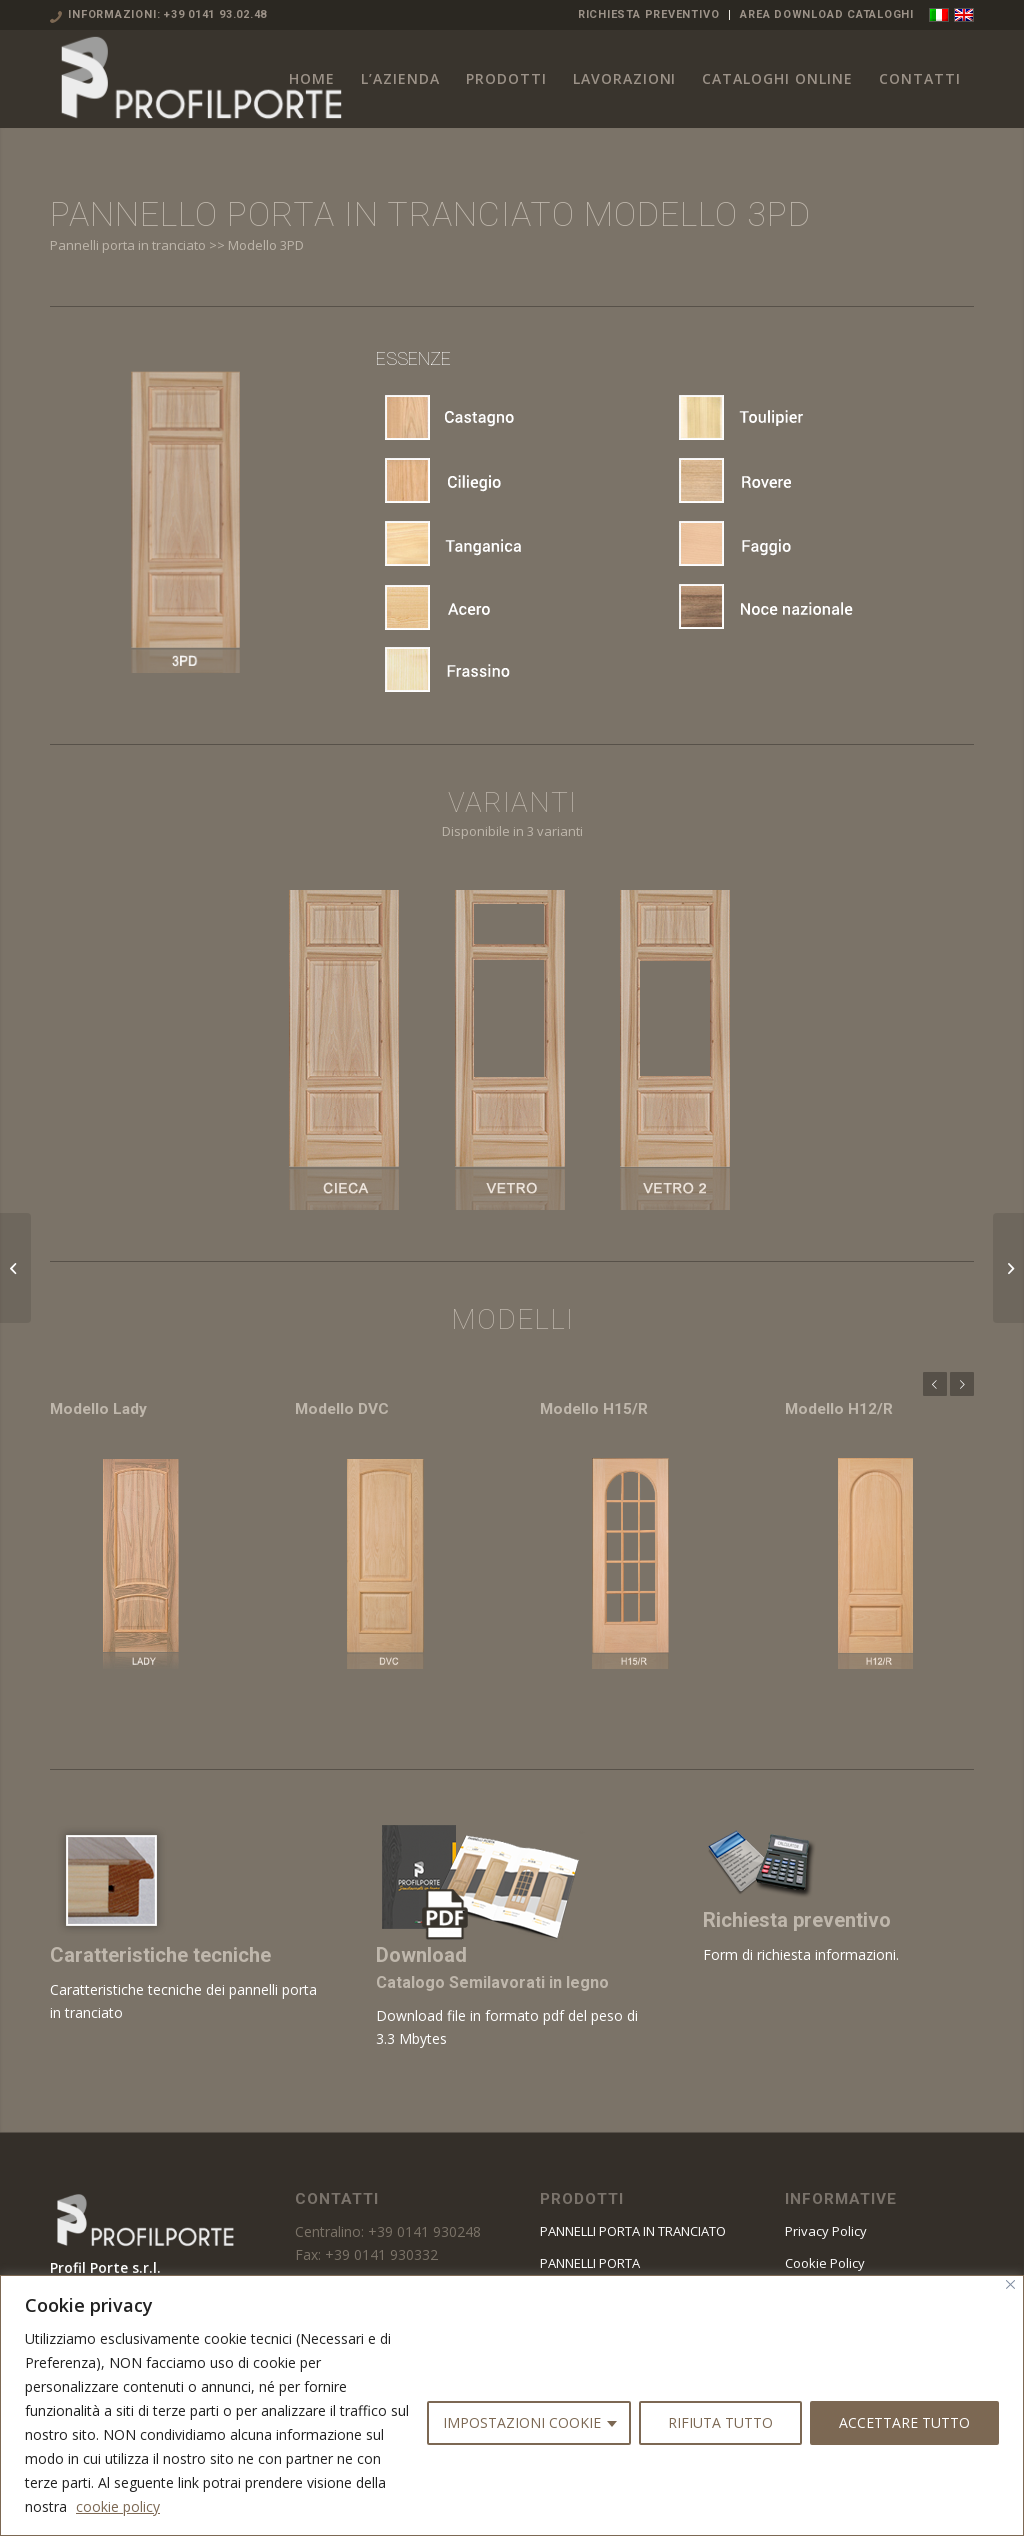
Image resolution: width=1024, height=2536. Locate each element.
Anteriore (935, 1384)
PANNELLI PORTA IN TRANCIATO (633, 2231)
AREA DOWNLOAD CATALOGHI (827, 14)
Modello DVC (342, 1409)
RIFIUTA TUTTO (720, 2422)
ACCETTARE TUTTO (904, 2422)
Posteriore (962, 1384)
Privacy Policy (826, 2231)
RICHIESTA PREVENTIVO (648, 14)
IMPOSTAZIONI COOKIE (522, 2422)
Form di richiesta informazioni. (801, 1954)
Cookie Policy (825, 2263)
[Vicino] (1010, 2284)
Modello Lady (98, 1409)
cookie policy (118, 2506)
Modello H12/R (839, 1409)
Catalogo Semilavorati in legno (492, 1982)
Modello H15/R (594, 1409)
